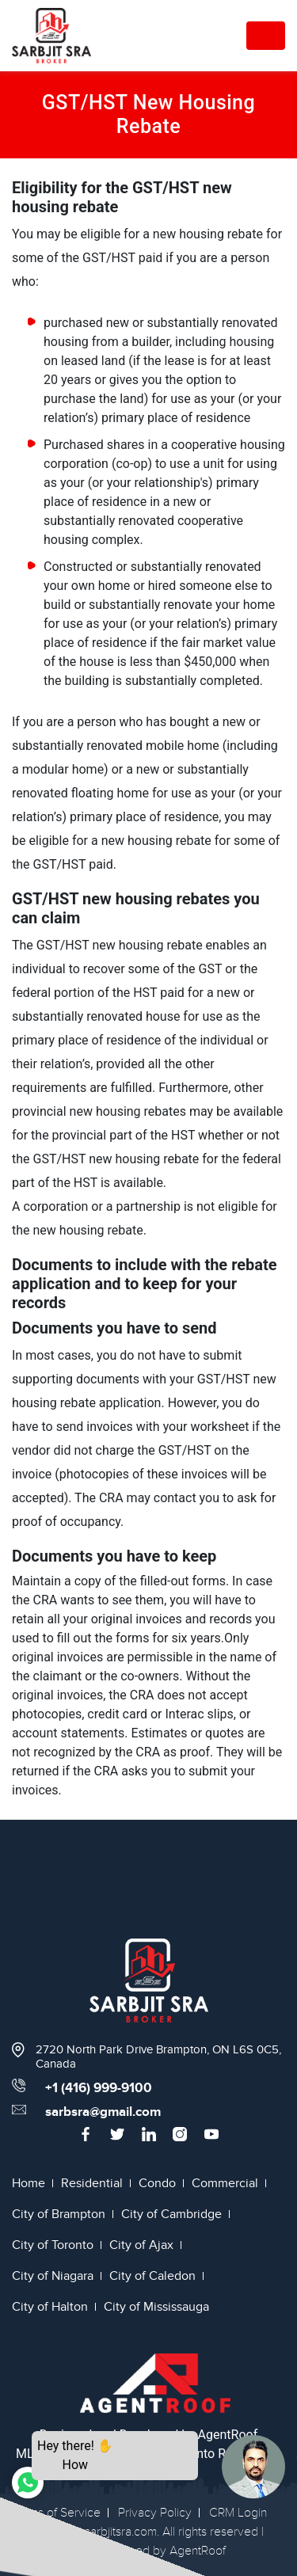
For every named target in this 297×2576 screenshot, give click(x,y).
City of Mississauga (156, 2307)
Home (28, 2183)
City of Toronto (52, 2245)
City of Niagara (52, 2276)
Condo (157, 2183)
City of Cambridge (171, 2214)
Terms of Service (56, 2513)
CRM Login (238, 2513)
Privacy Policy (155, 2513)
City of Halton (50, 2307)
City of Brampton (58, 2214)
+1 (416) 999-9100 (98, 2088)
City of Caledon (152, 2276)
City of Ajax (141, 2245)
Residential (92, 2183)
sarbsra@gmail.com (103, 2112)
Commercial (225, 2183)
